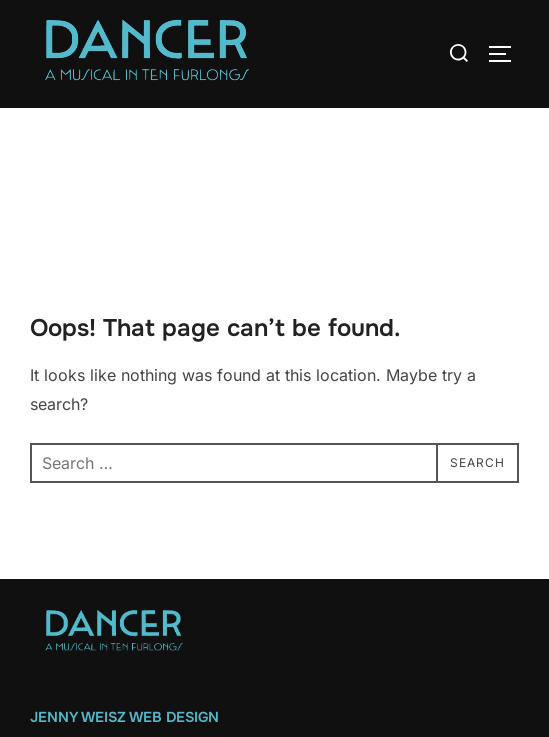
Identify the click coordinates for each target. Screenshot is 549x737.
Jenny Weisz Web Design (124, 717)
